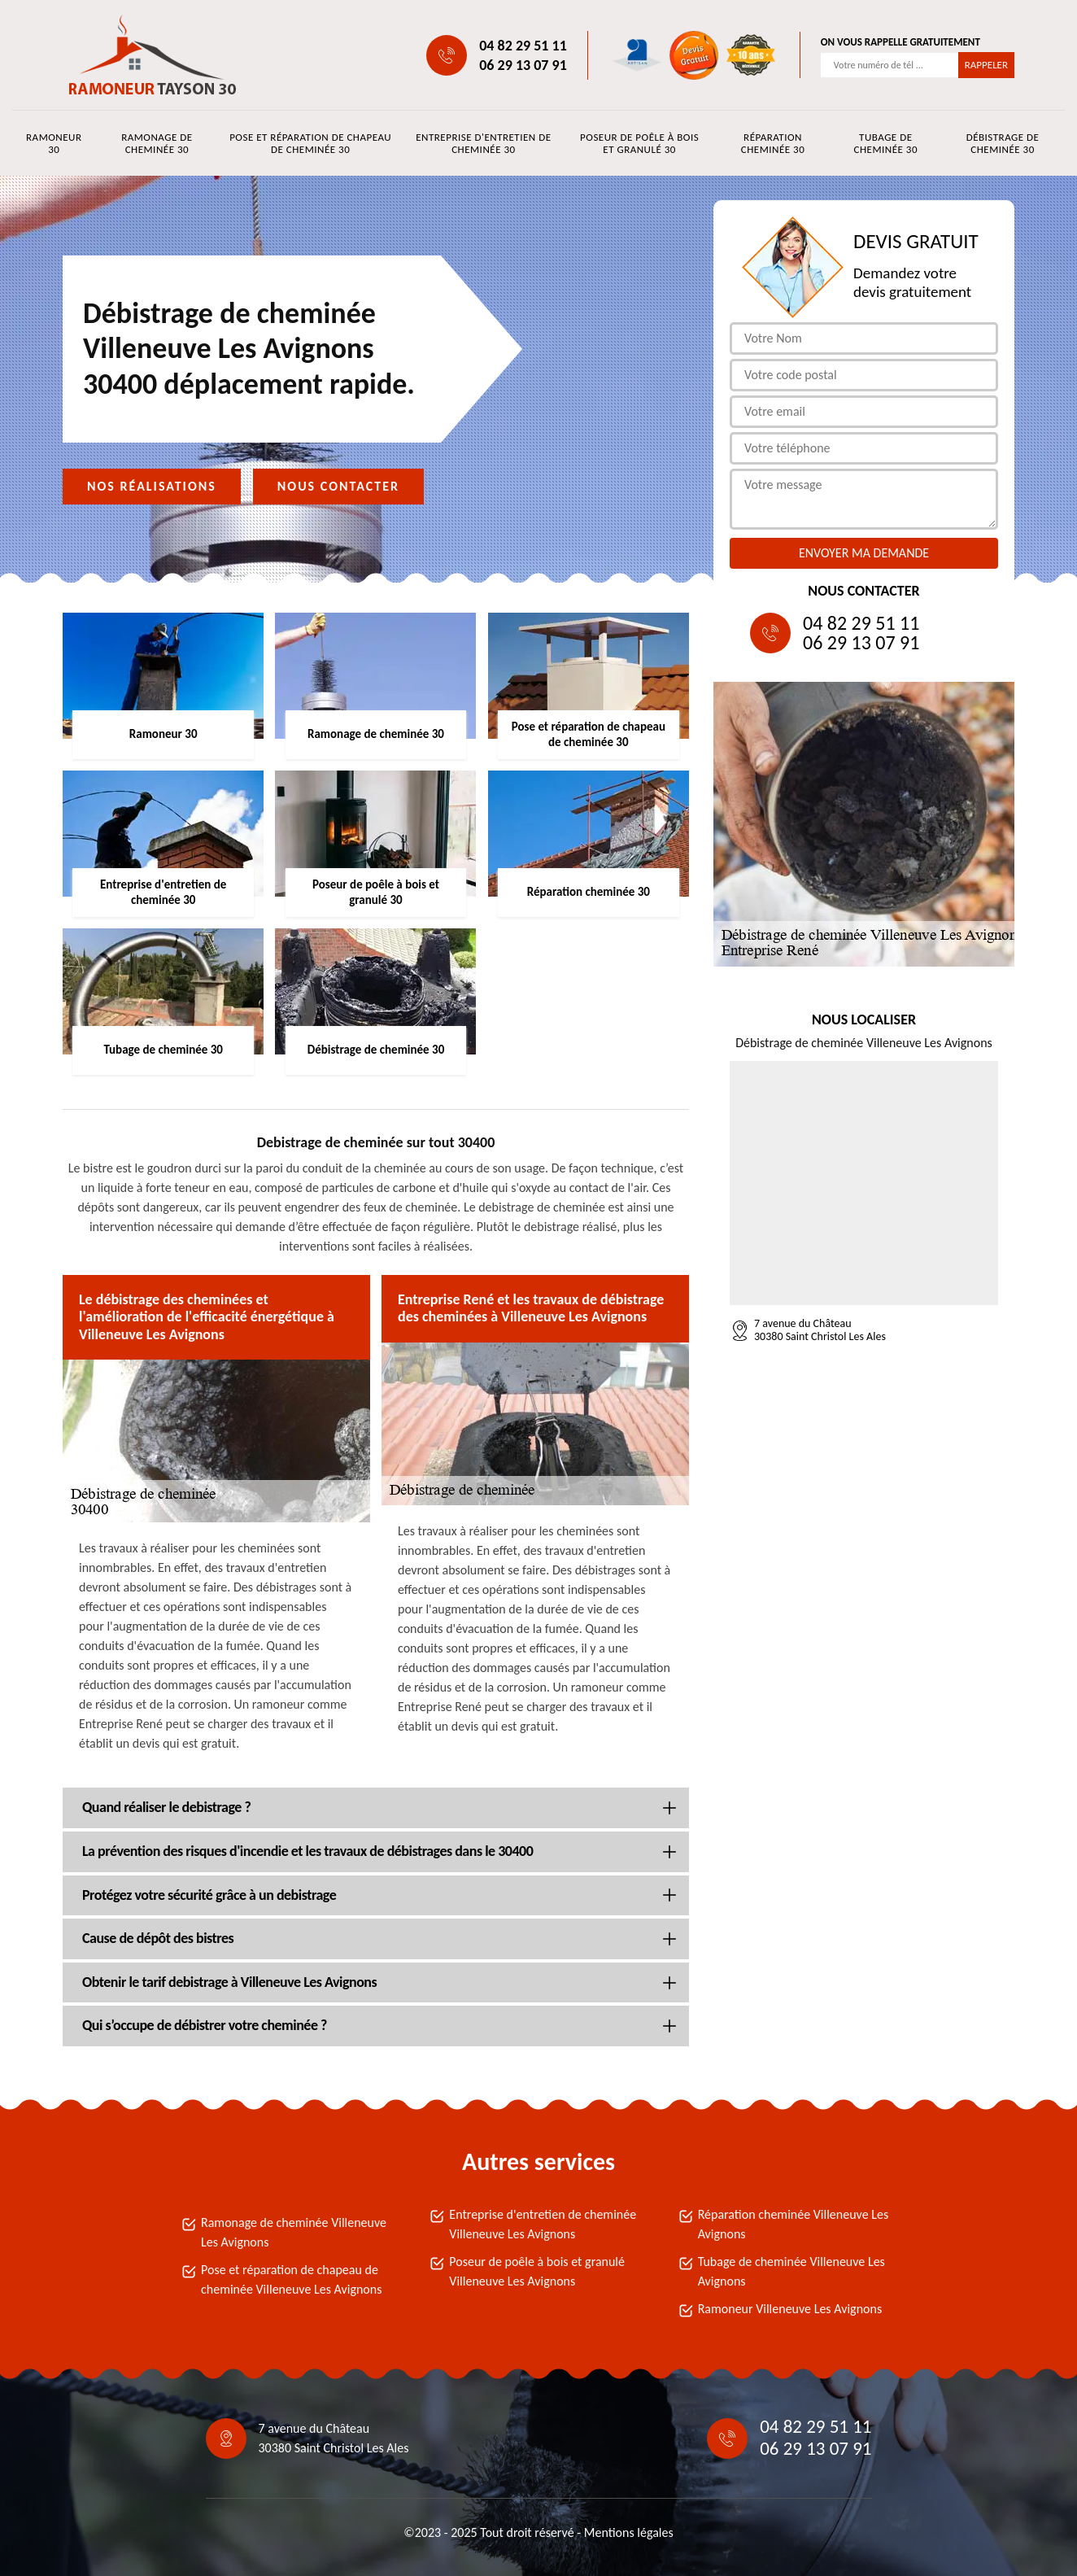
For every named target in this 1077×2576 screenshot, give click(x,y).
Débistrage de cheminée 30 (1003, 143)
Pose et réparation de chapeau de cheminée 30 (310, 143)
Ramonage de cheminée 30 (156, 143)
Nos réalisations (151, 486)
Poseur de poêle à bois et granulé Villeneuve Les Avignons (537, 2271)
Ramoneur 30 (53, 143)
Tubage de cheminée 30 (886, 143)
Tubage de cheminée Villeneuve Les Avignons (791, 2271)
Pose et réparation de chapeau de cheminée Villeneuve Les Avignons (291, 2279)
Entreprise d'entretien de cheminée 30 (483, 143)
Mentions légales (629, 2532)
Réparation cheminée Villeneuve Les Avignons (793, 2224)
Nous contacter (338, 486)
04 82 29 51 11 (523, 46)
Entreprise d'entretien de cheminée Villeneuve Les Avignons (542, 2224)
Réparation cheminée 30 (772, 143)
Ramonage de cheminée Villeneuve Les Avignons (293, 2232)
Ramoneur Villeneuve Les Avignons (790, 2308)
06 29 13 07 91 (523, 65)
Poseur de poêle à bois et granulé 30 (639, 143)
